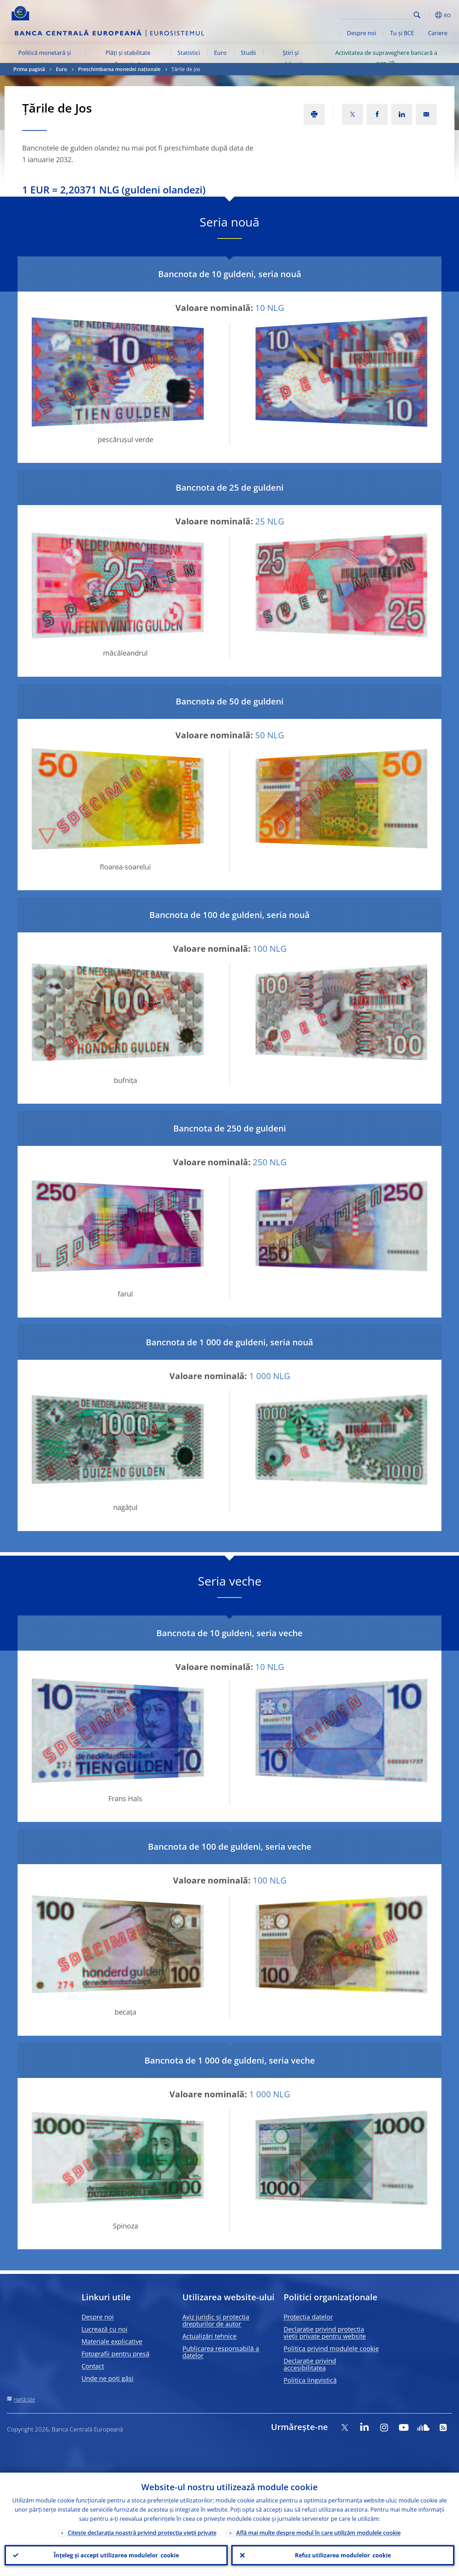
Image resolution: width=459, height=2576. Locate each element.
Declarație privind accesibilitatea (310, 2364)
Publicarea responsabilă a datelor (220, 2352)
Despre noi (361, 33)
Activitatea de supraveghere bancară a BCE (386, 58)
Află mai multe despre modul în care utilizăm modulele (318, 2533)
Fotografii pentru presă (115, 2353)
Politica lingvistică (310, 2380)
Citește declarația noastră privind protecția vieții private (142, 2533)
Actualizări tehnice (209, 2336)
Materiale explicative (112, 2341)
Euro (220, 53)
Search (417, 15)
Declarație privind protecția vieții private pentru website (325, 2332)
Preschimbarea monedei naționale (119, 69)
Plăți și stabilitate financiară (127, 58)
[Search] (376, 14)
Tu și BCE (402, 33)
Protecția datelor (308, 2317)
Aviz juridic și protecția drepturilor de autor (215, 2320)
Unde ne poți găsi (108, 2378)
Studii (248, 53)
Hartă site (24, 2399)
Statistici (188, 53)
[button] (429, 15)
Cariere (437, 33)
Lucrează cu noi (105, 2329)
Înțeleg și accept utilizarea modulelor (116, 2555)
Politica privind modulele (331, 2348)
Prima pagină (29, 69)
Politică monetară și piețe (44, 58)
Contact (93, 2366)
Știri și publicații (290, 58)
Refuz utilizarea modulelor (343, 2555)
